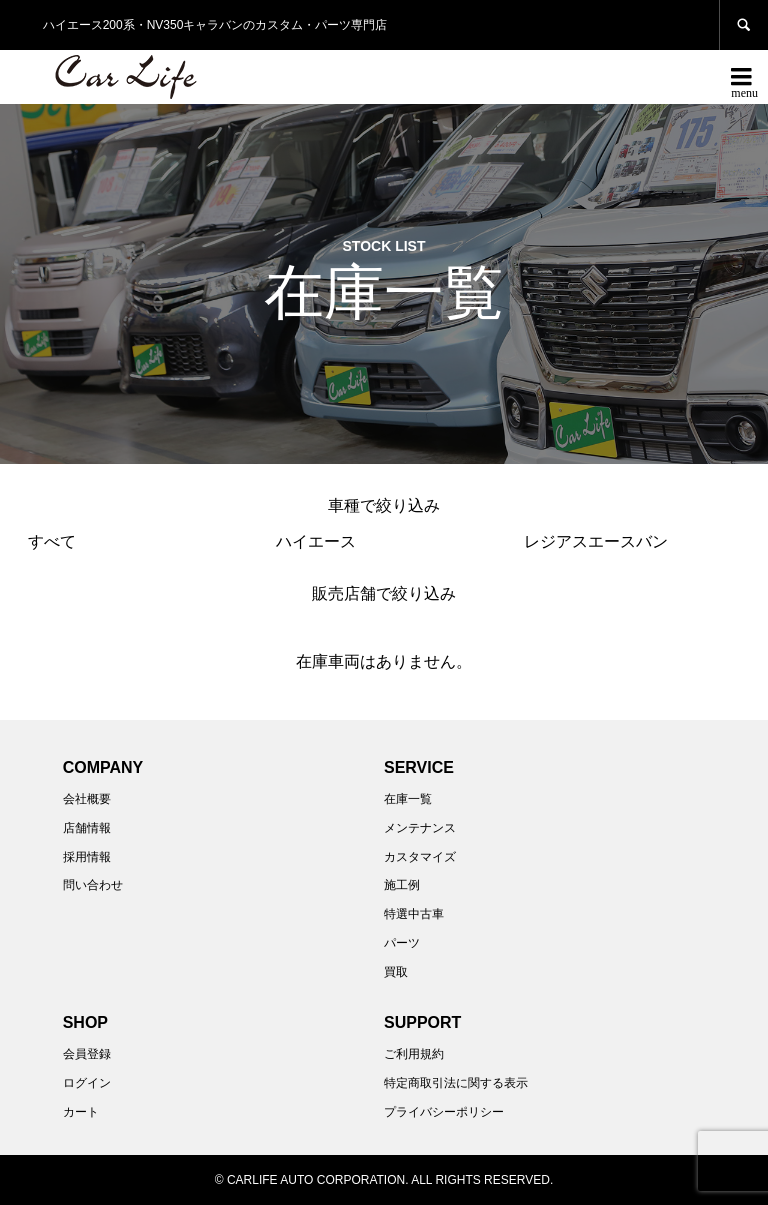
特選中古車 (414, 914)
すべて (52, 541)
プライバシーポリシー (444, 1112)
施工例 (402, 885)
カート (81, 1112)
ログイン (87, 1083)
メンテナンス (420, 828)
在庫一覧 (408, 799)
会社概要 (87, 799)
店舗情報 (87, 828)
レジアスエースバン (596, 541)
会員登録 (87, 1054)
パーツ (402, 943)
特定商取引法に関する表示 (456, 1083)
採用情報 (87, 857)
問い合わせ (93, 885)
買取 (396, 972)
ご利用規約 (414, 1054)
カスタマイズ (420, 857)
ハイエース (316, 541)
